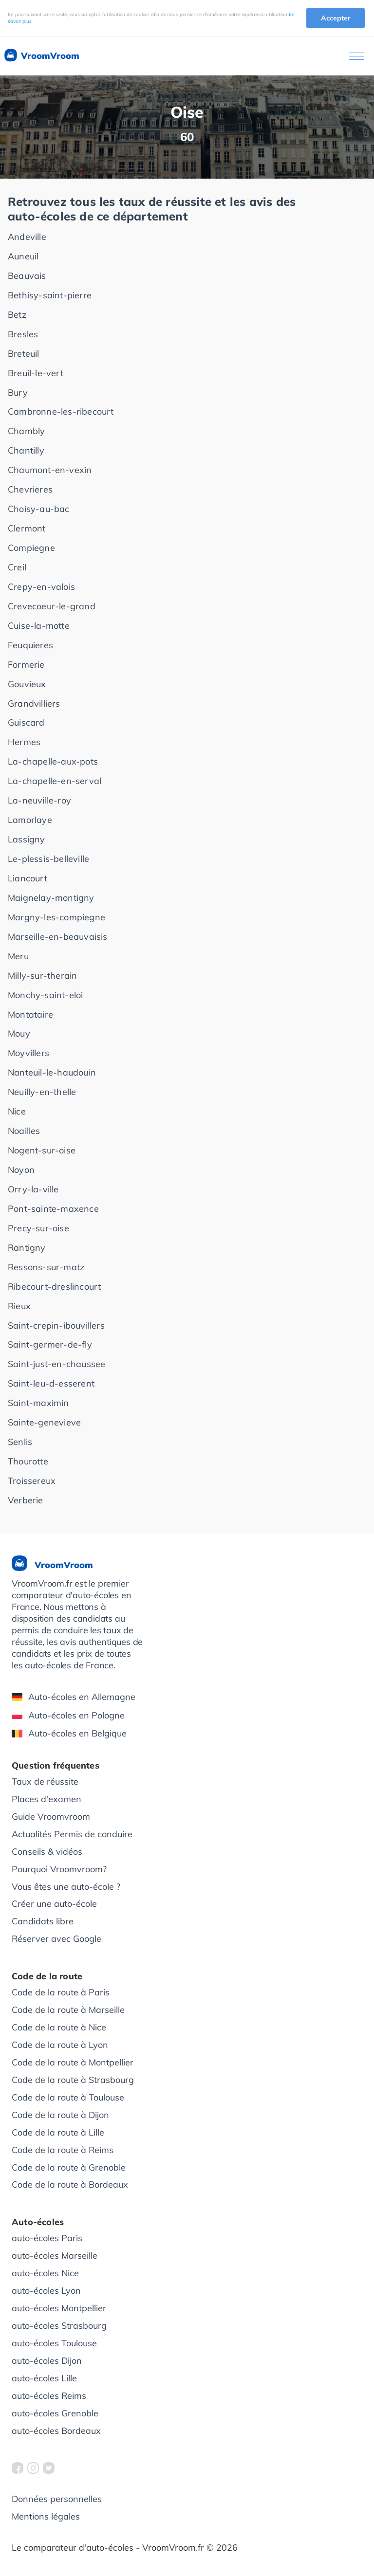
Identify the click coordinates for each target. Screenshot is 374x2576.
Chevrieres (30, 489)
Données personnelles (57, 2498)
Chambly (26, 431)
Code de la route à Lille (58, 2132)
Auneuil (23, 256)
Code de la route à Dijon (60, 2114)
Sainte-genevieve (44, 1422)
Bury (18, 392)
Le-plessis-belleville (48, 858)
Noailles (24, 1130)
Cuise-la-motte (39, 625)
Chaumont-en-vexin (50, 469)
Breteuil (23, 353)
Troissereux (32, 1480)
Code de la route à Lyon (60, 2044)
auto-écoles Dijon (47, 2360)
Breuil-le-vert (35, 373)
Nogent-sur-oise (41, 1150)
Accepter (335, 18)
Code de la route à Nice (59, 2027)
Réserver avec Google (56, 1938)
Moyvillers (28, 1053)
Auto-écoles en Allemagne (73, 1696)
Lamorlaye (30, 819)
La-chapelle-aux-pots (53, 761)
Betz (17, 314)
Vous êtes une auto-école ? (66, 1886)
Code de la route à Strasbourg (73, 2079)
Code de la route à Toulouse (68, 2097)
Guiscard (26, 722)
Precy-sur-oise (38, 1228)
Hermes (24, 742)
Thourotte (28, 1461)
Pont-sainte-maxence (53, 1208)
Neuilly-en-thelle (42, 1091)
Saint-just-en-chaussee (56, 1364)
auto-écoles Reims (49, 2395)
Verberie (25, 1500)
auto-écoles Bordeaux (56, 2430)
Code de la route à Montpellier (72, 2062)
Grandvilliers (34, 703)
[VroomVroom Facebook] (17, 2468)
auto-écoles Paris (47, 2238)
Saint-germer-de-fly (50, 1344)
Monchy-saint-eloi (45, 995)
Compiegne (31, 547)
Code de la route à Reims (62, 2150)
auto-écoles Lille (44, 2378)
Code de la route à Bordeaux (70, 2184)
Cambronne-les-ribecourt (61, 411)
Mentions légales (46, 2516)
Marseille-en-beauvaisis (58, 936)
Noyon (21, 1169)
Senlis (20, 1441)
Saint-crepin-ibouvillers (56, 1325)
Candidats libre (43, 1921)
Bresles (23, 334)
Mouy (19, 1033)
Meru (18, 956)
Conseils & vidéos (47, 1851)
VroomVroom (41, 56)
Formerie (26, 664)
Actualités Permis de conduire (72, 1834)
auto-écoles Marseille (54, 2255)
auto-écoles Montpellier (59, 2308)
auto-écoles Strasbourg (59, 2325)
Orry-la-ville (33, 1189)
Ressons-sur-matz (46, 1267)
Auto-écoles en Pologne (68, 1715)
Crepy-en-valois (41, 586)
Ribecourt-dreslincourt (54, 1286)
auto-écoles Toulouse (54, 2343)
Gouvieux (27, 684)
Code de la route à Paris (61, 1992)
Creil (17, 567)
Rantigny (27, 1247)
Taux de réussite (45, 1781)
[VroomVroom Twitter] (49, 2468)
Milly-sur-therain (42, 975)
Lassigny (26, 839)
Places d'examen (46, 1799)
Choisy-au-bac (39, 508)
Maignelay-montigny (51, 897)
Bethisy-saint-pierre (50, 295)
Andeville (27, 236)
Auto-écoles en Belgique (69, 1733)
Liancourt (27, 878)
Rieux (19, 1306)
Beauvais (27, 275)
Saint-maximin (38, 1402)
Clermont (27, 528)
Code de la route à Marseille (68, 2009)
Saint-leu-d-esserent (51, 1383)
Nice (17, 1111)
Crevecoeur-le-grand (51, 606)
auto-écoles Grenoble (55, 2413)
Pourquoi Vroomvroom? (59, 1869)
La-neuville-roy (39, 800)
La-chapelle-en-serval (54, 780)
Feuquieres (30, 645)
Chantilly (26, 450)
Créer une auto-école (54, 1903)
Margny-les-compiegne (56, 917)
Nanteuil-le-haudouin (52, 1072)
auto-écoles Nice (45, 2273)
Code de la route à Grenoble (69, 2167)
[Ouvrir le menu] (356, 56)
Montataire (30, 1014)
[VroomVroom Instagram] (33, 2468)
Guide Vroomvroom (51, 1816)
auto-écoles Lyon (46, 2290)
